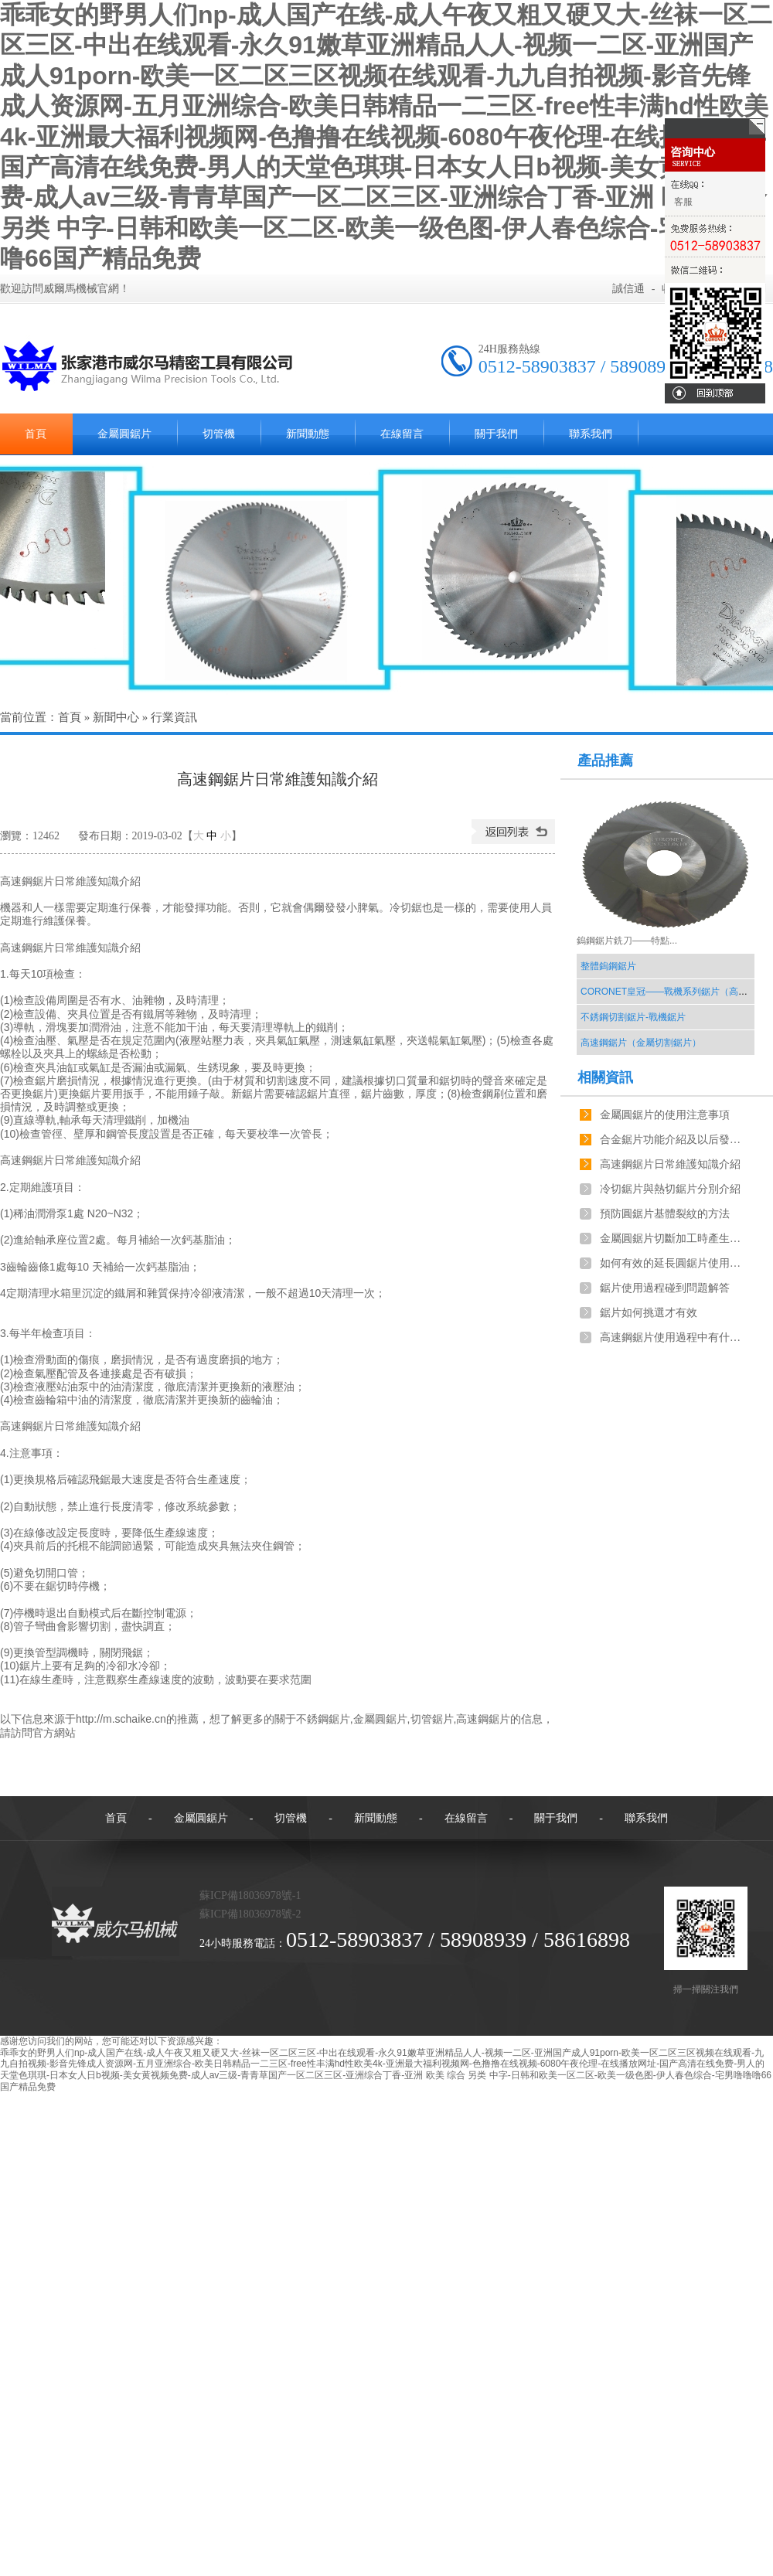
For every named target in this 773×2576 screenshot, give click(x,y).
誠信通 (628, 288)
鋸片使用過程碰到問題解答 (665, 1288)
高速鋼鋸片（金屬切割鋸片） (641, 1042)
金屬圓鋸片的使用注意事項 (665, 1115)
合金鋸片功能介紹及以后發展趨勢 (673, 1139)
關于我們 (496, 434)
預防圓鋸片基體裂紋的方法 (665, 1214)
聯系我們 (590, 434)
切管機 (219, 434)
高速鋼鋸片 (483, 1719)
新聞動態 (307, 434)
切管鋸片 (432, 1719)
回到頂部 (715, 393)
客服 (683, 201)
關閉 (715, 128)
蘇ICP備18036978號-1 (250, 1895)
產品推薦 (605, 760)
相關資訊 (605, 1077)
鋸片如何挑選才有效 (648, 1313)
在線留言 (402, 434)
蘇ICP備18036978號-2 (250, 1914)
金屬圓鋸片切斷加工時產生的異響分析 (673, 1238)
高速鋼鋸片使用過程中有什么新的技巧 (673, 1337)
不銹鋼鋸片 (323, 1719)
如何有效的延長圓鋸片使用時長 (673, 1263)
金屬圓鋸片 (124, 434)
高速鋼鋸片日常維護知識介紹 (670, 1164)
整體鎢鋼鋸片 (608, 966)
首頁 (69, 717)
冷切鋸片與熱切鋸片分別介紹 (670, 1189)
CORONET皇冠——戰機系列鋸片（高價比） (673, 991)
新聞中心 (116, 717)
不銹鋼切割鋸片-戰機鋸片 (633, 1017)
